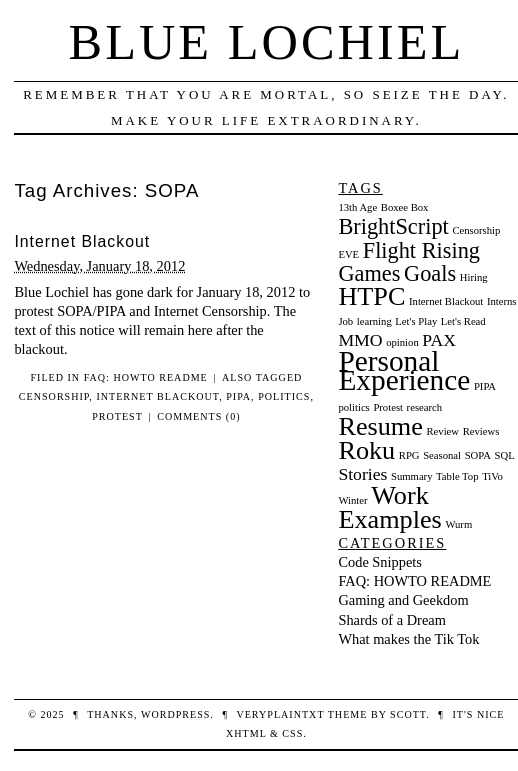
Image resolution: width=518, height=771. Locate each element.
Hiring (474, 277)
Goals (430, 273)
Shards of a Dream (392, 620)
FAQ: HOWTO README (146, 377)
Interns (502, 301)
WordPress (175, 714)
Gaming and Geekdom (403, 600)
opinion (402, 342)
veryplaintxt (280, 714)
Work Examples (389, 507)
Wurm (458, 524)
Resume (380, 426)
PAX (439, 340)
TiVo (492, 476)
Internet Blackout (82, 241)
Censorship (54, 396)
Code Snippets (380, 562)
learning (374, 321)
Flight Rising (421, 250)
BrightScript (393, 226)
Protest (117, 416)
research (425, 407)
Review (442, 431)
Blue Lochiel (267, 42)
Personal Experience (404, 370)
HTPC (371, 296)
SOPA (478, 455)
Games (369, 273)
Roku (366, 450)
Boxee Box (405, 207)
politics (284, 396)
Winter (352, 500)
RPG (409, 455)
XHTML (246, 733)
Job (345, 321)
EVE (348, 254)
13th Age (357, 207)
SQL (505, 455)
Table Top (457, 476)
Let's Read (463, 321)
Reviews (481, 431)
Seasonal (442, 455)
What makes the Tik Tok (408, 639)
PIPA (238, 396)
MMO (360, 340)
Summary (411, 476)
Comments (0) (198, 416)
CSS (292, 733)
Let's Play (416, 321)
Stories (362, 474)
